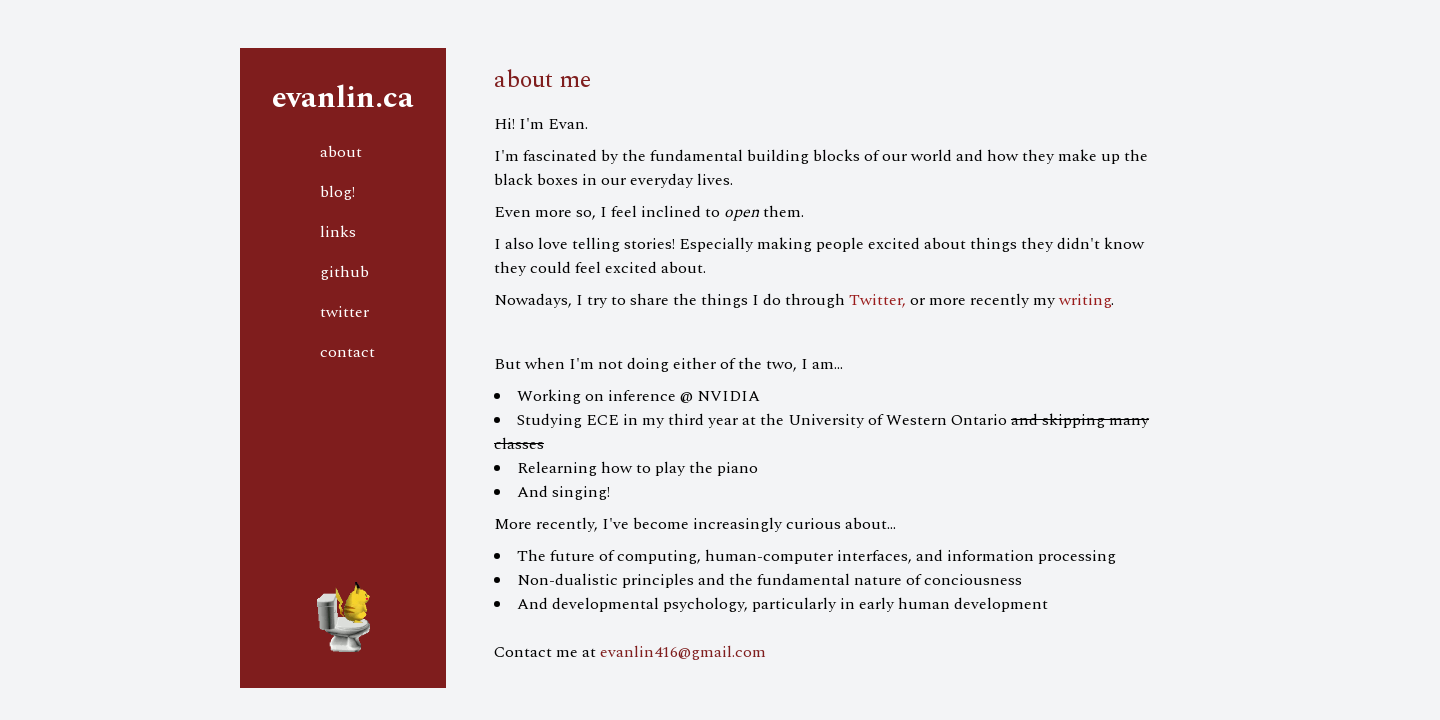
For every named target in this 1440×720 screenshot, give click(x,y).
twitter (344, 312)
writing (1085, 300)
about (341, 152)
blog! (337, 192)
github (344, 272)
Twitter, (877, 300)
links (338, 232)
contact (347, 352)
